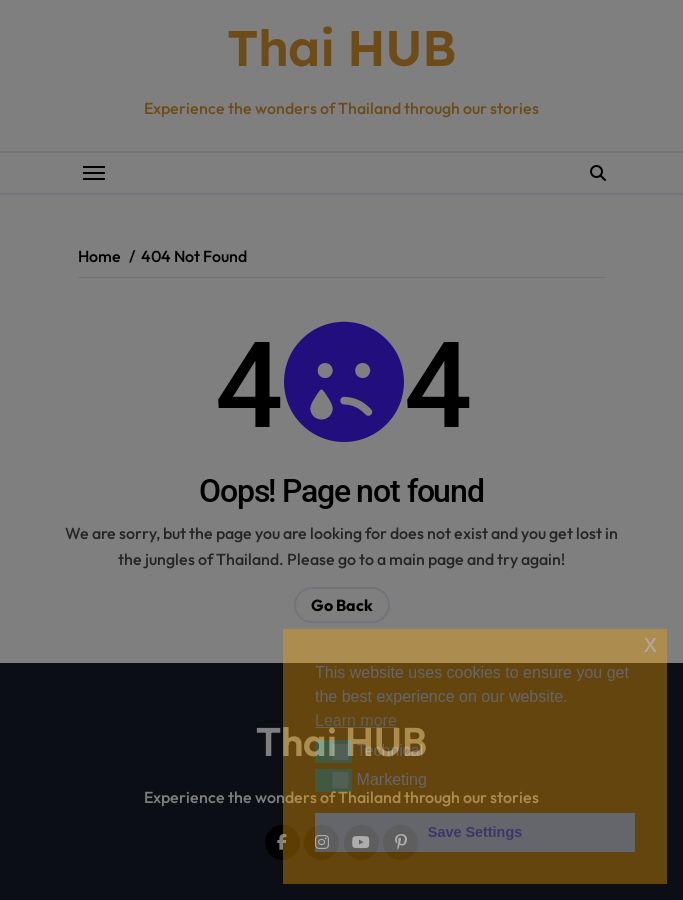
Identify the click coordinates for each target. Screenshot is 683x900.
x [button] (650, 643)
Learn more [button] (356, 720)
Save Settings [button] (475, 832)
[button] (333, 751)
